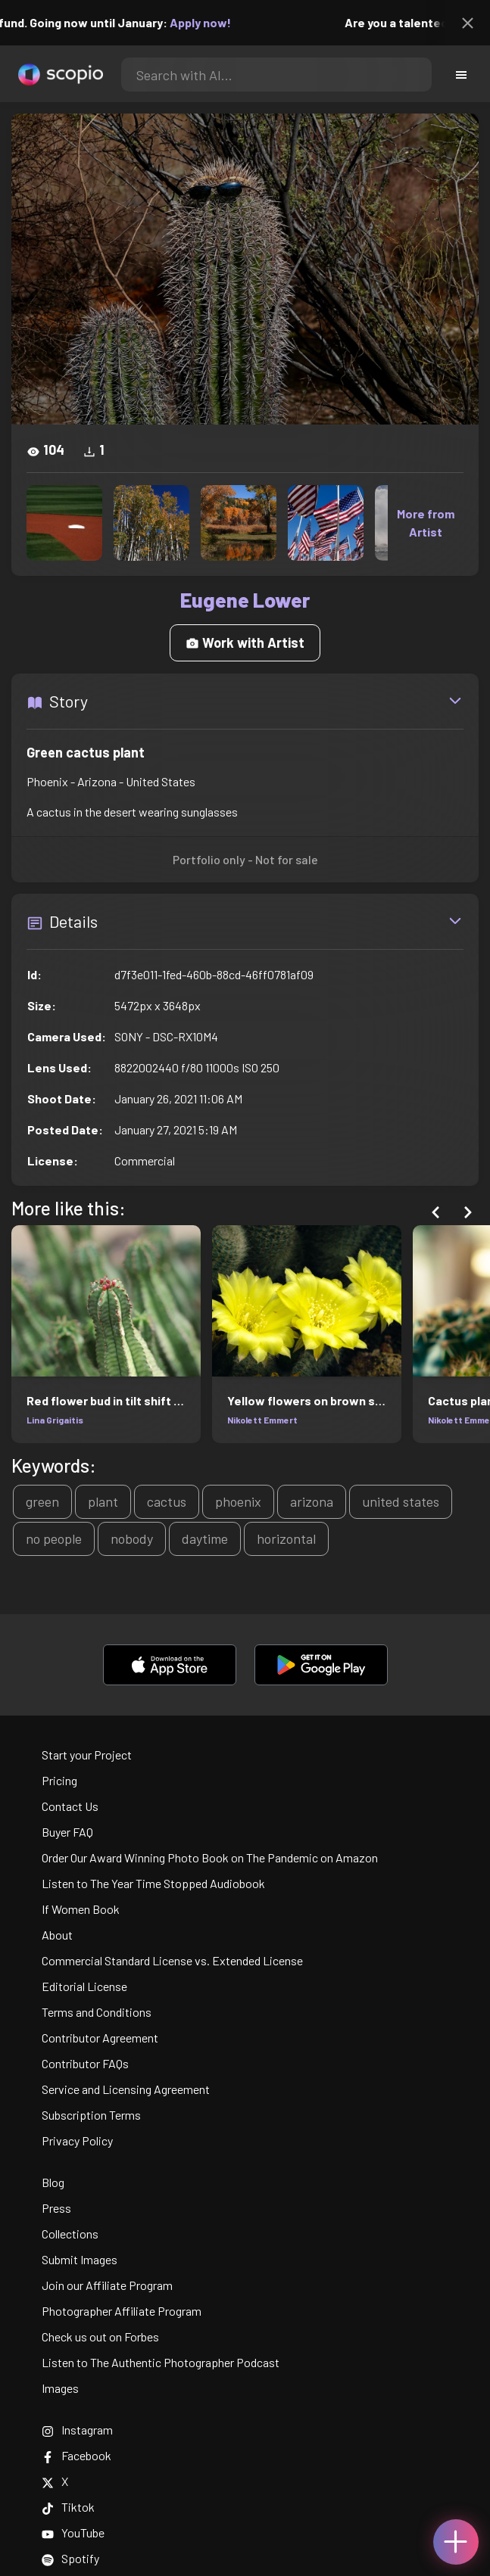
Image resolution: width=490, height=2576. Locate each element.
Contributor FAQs (85, 2063)
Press (56, 2208)
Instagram (77, 2429)
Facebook (76, 2455)
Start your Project (87, 1754)
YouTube (73, 2532)
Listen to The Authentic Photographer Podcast (160, 2362)
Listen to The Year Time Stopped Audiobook (153, 1883)
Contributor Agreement (100, 2037)
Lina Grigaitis (55, 1419)
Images (60, 2388)
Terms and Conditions (96, 2012)
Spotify (70, 2558)
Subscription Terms (91, 2115)
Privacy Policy (77, 2140)
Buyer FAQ (67, 1832)
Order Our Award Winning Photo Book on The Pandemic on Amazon (210, 1857)
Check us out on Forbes (100, 2336)
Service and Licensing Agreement (126, 2089)
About (57, 1934)
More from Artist (425, 522)
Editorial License (84, 1986)
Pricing (59, 1780)
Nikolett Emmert (262, 1419)
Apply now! (209, 22)
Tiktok (68, 2507)
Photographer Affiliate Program (121, 2311)
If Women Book (81, 1909)
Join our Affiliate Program (107, 2285)
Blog (53, 2182)
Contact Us (70, 1806)
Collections (70, 2233)
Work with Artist (245, 642)
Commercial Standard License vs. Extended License (172, 1960)
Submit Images (79, 2259)
